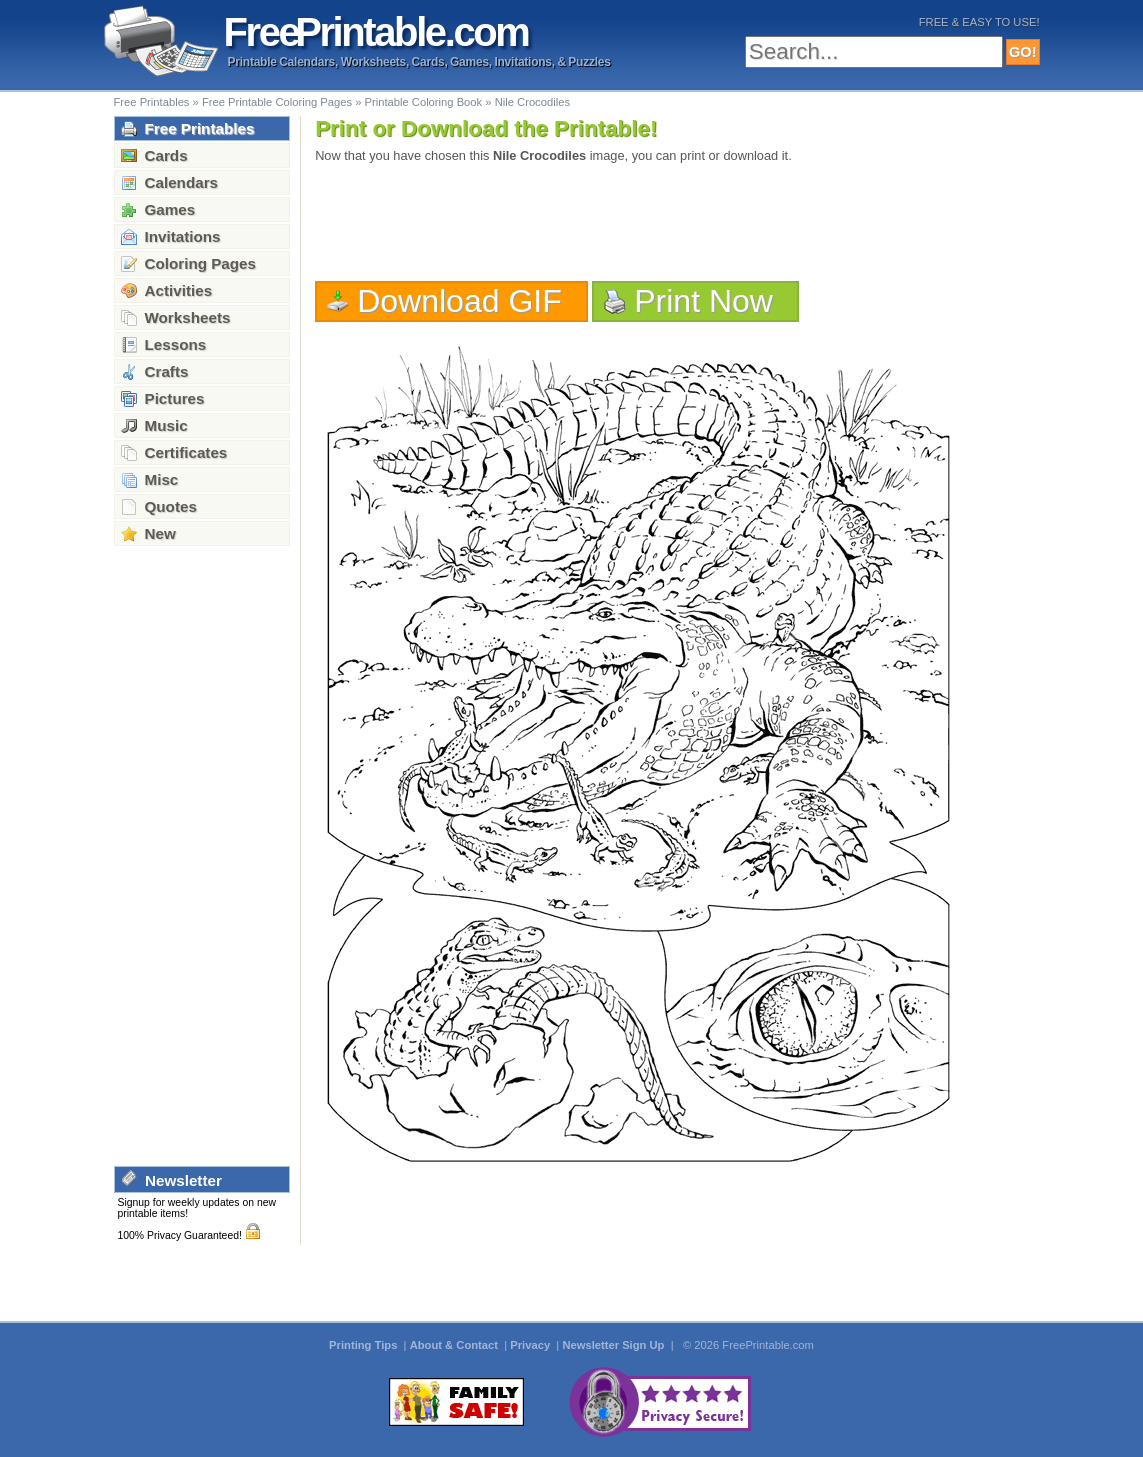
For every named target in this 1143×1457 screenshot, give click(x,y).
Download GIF (459, 301)
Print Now (703, 301)
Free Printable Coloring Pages (277, 102)
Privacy (531, 1345)
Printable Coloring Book (423, 102)
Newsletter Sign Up (614, 1345)
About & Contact (455, 1345)
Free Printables (152, 102)
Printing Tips (364, 1345)
